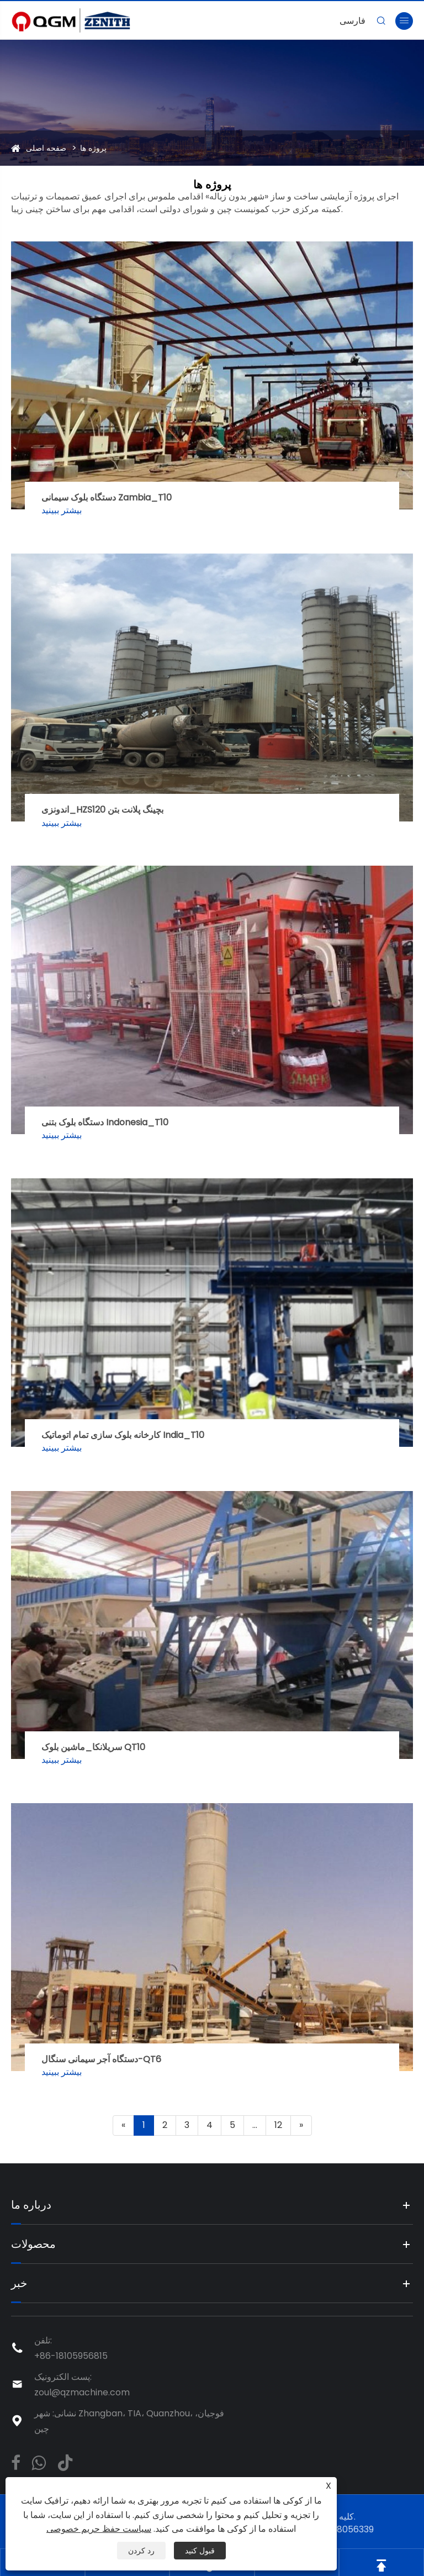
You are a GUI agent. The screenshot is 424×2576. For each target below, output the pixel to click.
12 (278, 2125)
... (254, 2125)
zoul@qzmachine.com (82, 2392)
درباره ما (31, 2204)
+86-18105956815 (71, 2356)
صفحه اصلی (46, 148)
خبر (19, 2283)
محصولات (33, 2244)
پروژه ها (93, 148)
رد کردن (141, 2550)
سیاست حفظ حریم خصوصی (98, 2528)
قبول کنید (200, 2550)
